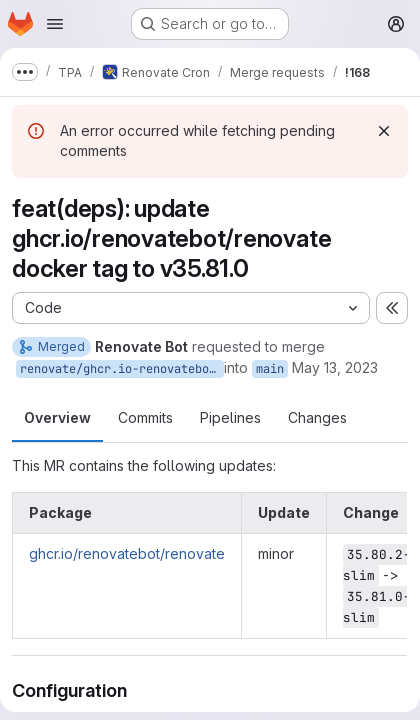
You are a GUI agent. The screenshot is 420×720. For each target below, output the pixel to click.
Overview (57, 417)
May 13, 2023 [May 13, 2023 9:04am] (335, 367)
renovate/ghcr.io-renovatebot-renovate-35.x (122, 369)
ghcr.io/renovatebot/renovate (127, 553)
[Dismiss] (384, 131)
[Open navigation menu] (55, 24)
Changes (317, 417)
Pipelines (230, 417)
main (270, 369)
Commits (145, 417)
